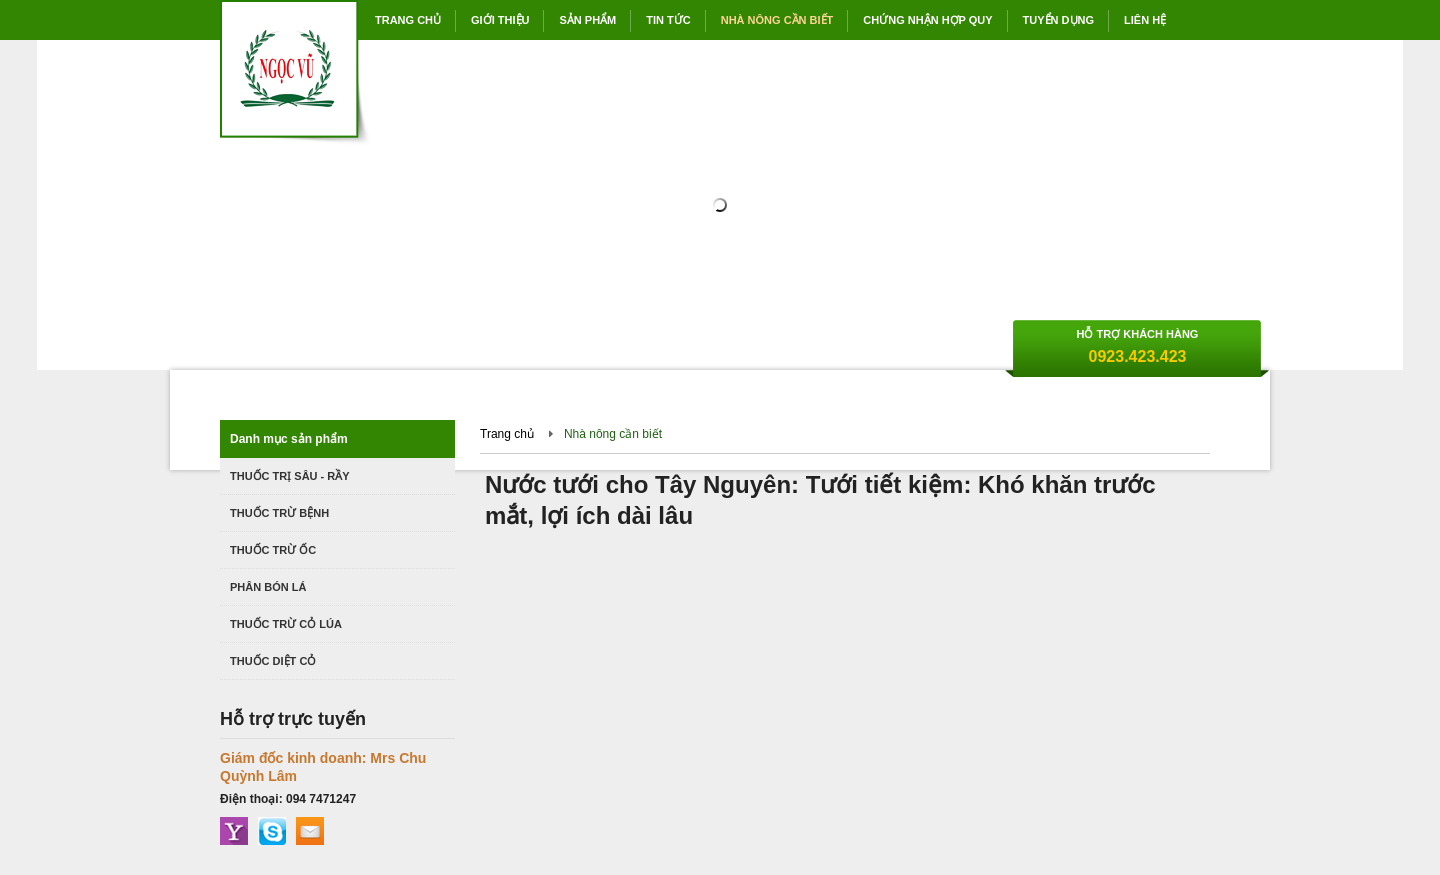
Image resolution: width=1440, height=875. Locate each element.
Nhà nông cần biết (613, 434)
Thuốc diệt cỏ (273, 661)
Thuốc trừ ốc (273, 550)
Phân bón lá (268, 587)
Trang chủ (507, 434)
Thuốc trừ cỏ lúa (286, 624)
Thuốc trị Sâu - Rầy (290, 476)
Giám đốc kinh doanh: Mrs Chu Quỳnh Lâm (323, 767)
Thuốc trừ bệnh (279, 513)
